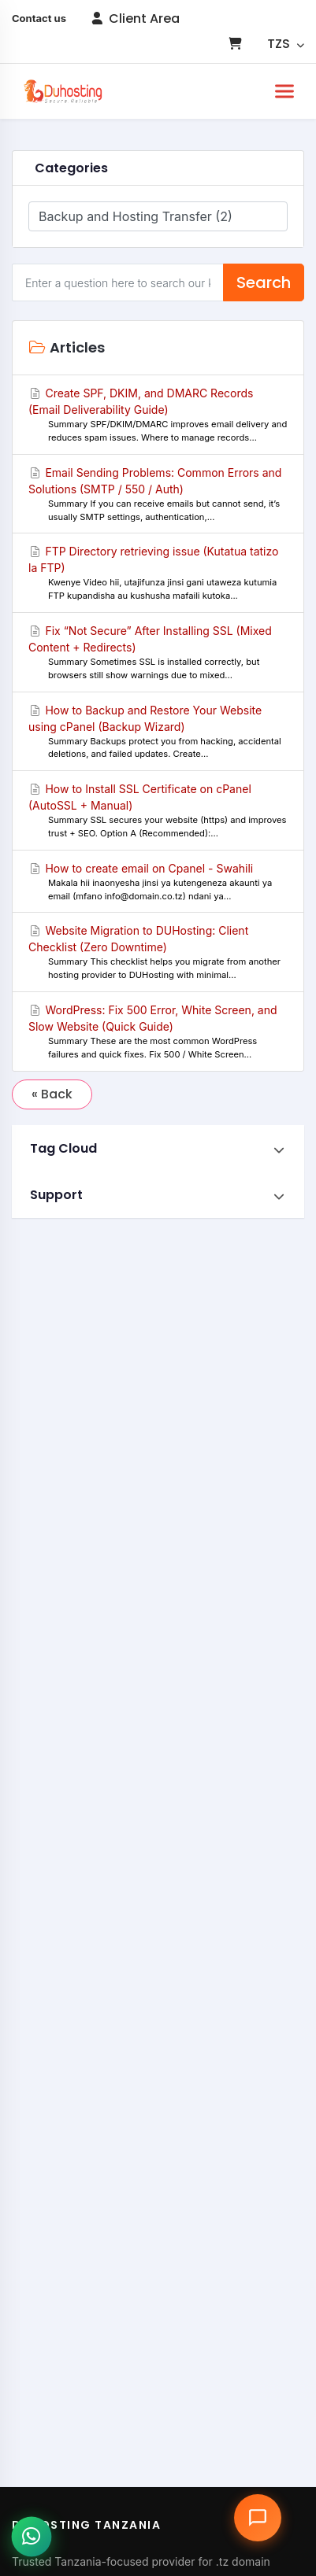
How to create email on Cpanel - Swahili (158, 882)
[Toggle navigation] (284, 91)
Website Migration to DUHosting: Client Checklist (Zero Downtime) (158, 953)
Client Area (135, 18)
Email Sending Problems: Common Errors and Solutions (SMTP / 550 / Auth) (158, 495)
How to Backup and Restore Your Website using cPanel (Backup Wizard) (158, 732)
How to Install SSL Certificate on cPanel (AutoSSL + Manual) (158, 811)
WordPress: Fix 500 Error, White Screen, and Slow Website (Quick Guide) (158, 1032)
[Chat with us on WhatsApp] (31, 2536)
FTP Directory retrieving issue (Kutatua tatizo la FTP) (158, 573)
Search (263, 282)
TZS (285, 44)
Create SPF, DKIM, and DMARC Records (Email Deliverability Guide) (158, 415)
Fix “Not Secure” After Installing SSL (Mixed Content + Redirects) (158, 653)
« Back (52, 1094)
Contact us (39, 18)
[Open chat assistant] (257, 2517)
